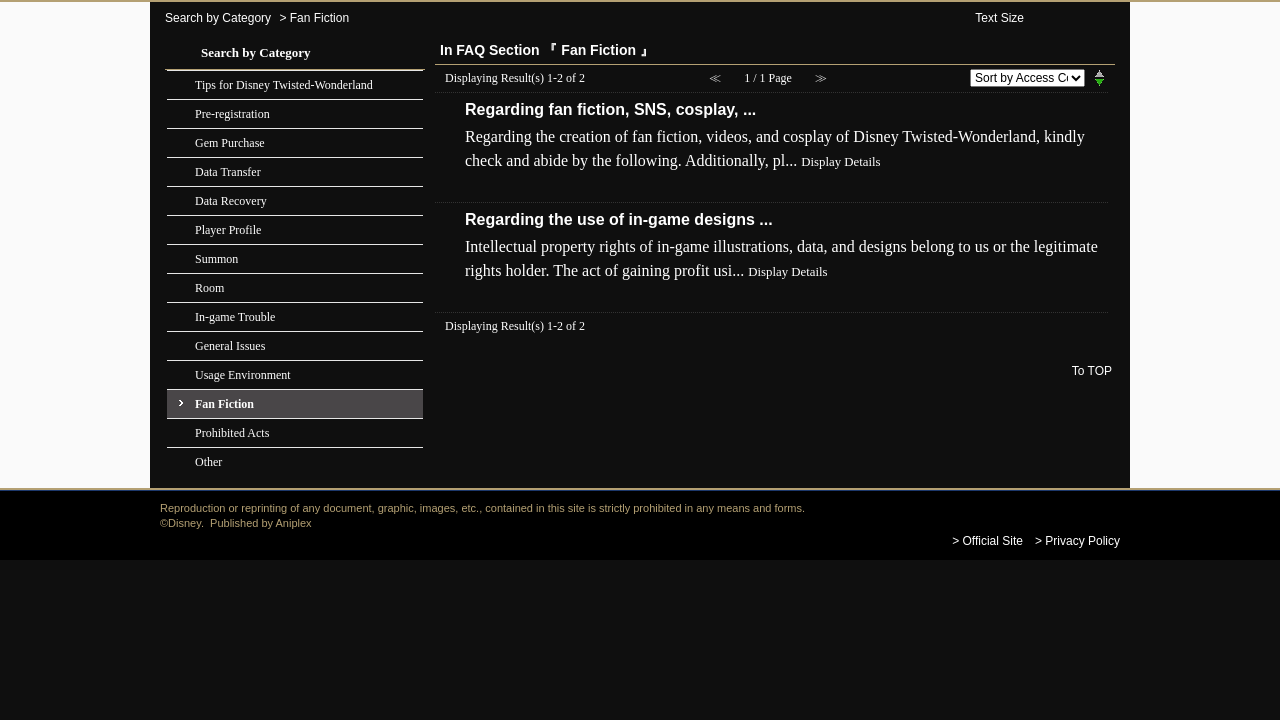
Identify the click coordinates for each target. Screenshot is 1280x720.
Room (209, 288)
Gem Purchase (230, 143)
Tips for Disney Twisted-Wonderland (284, 85)
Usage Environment (243, 375)
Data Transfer (228, 172)
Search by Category (218, 18)
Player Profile (228, 230)
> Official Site (987, 541)
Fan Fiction (224, 404)
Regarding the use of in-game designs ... (619, 219)
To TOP (1092, 370)
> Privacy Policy (1077, 541)
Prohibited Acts (232, 433)
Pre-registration (232, 114)
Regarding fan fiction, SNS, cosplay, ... (610, 109)
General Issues (230, 346)
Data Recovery (231, 201)
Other (208, 462)
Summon (216, 259)
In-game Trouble (235, 317)
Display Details (840, 162)
